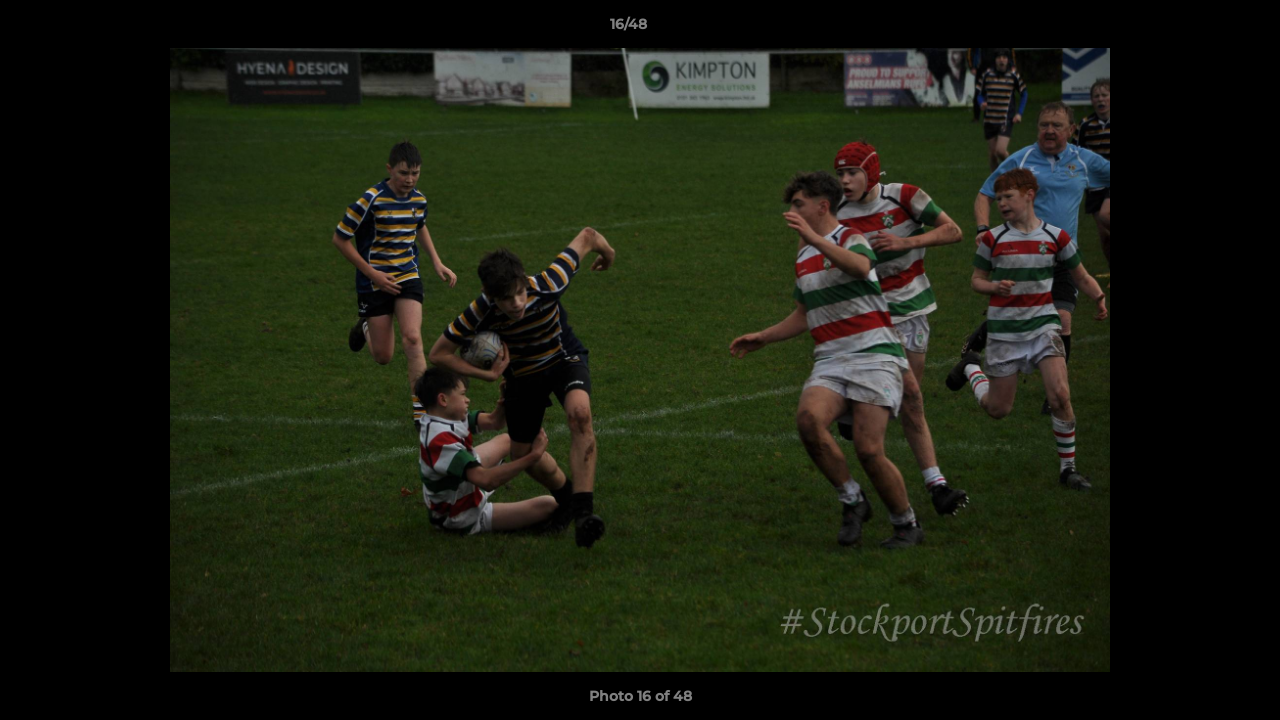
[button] (1196, 29)
